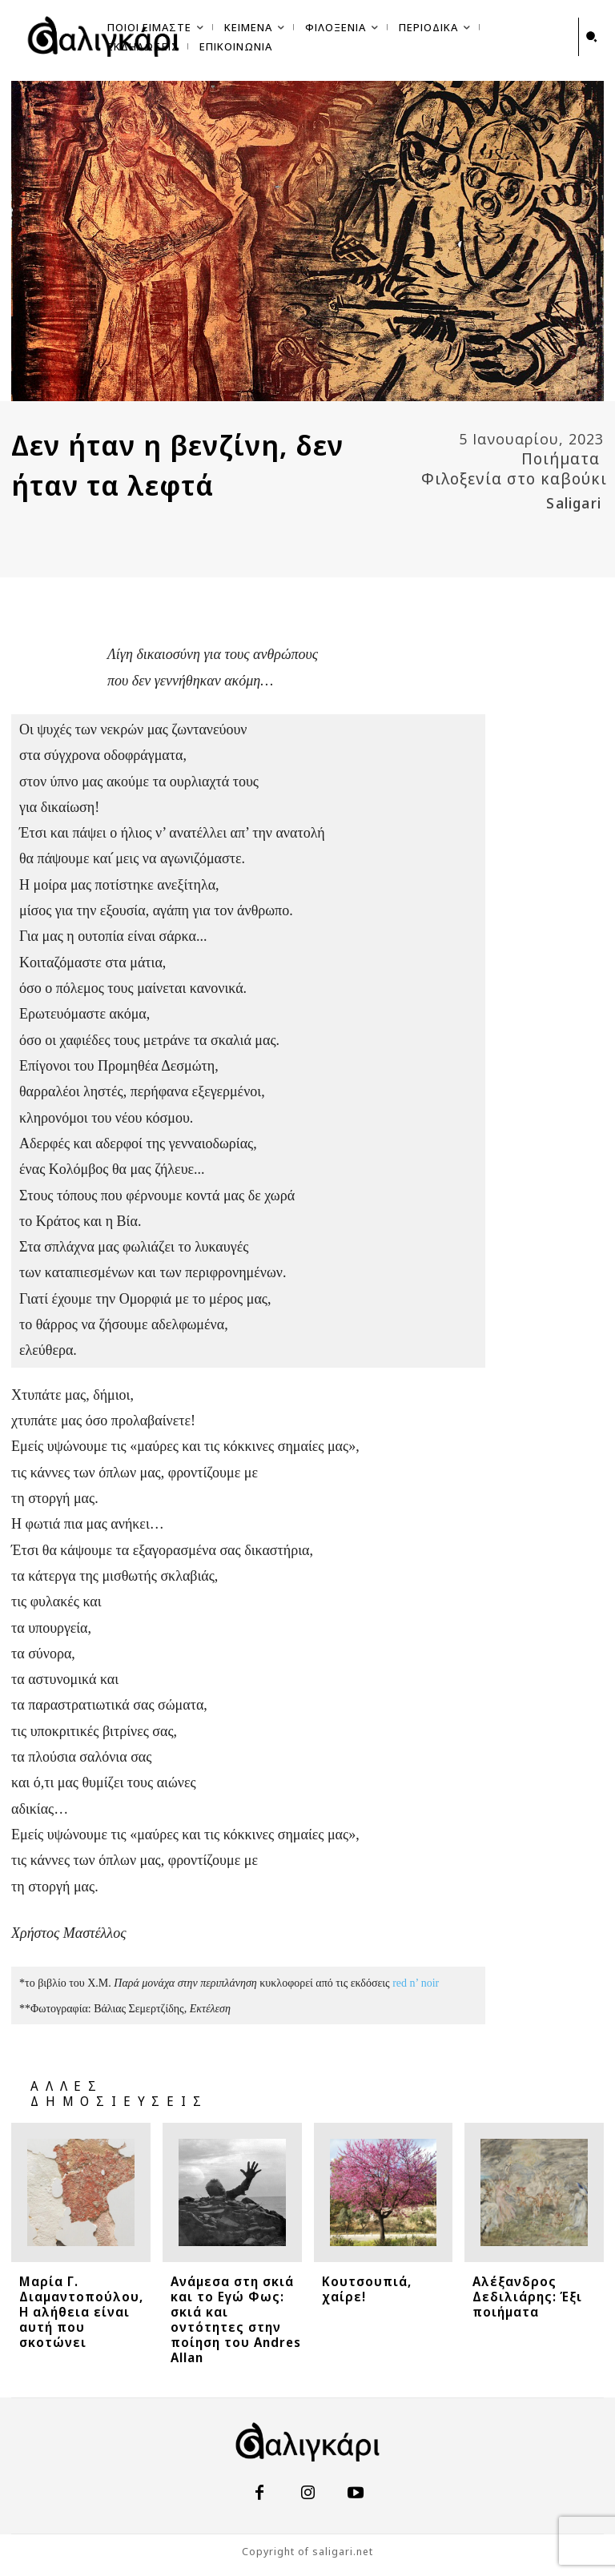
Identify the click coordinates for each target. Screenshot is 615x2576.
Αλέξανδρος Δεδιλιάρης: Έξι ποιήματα (527, 2297)
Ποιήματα (560, 459)
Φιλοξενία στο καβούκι (514, 479)
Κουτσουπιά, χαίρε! (367, 2289)
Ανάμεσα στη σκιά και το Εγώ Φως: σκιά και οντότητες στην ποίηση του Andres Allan (236, 2319)
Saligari (573, 502)
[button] (592, 37)
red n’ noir (415, 1984)
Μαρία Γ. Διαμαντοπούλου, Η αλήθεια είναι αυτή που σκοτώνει (81, 2312)
